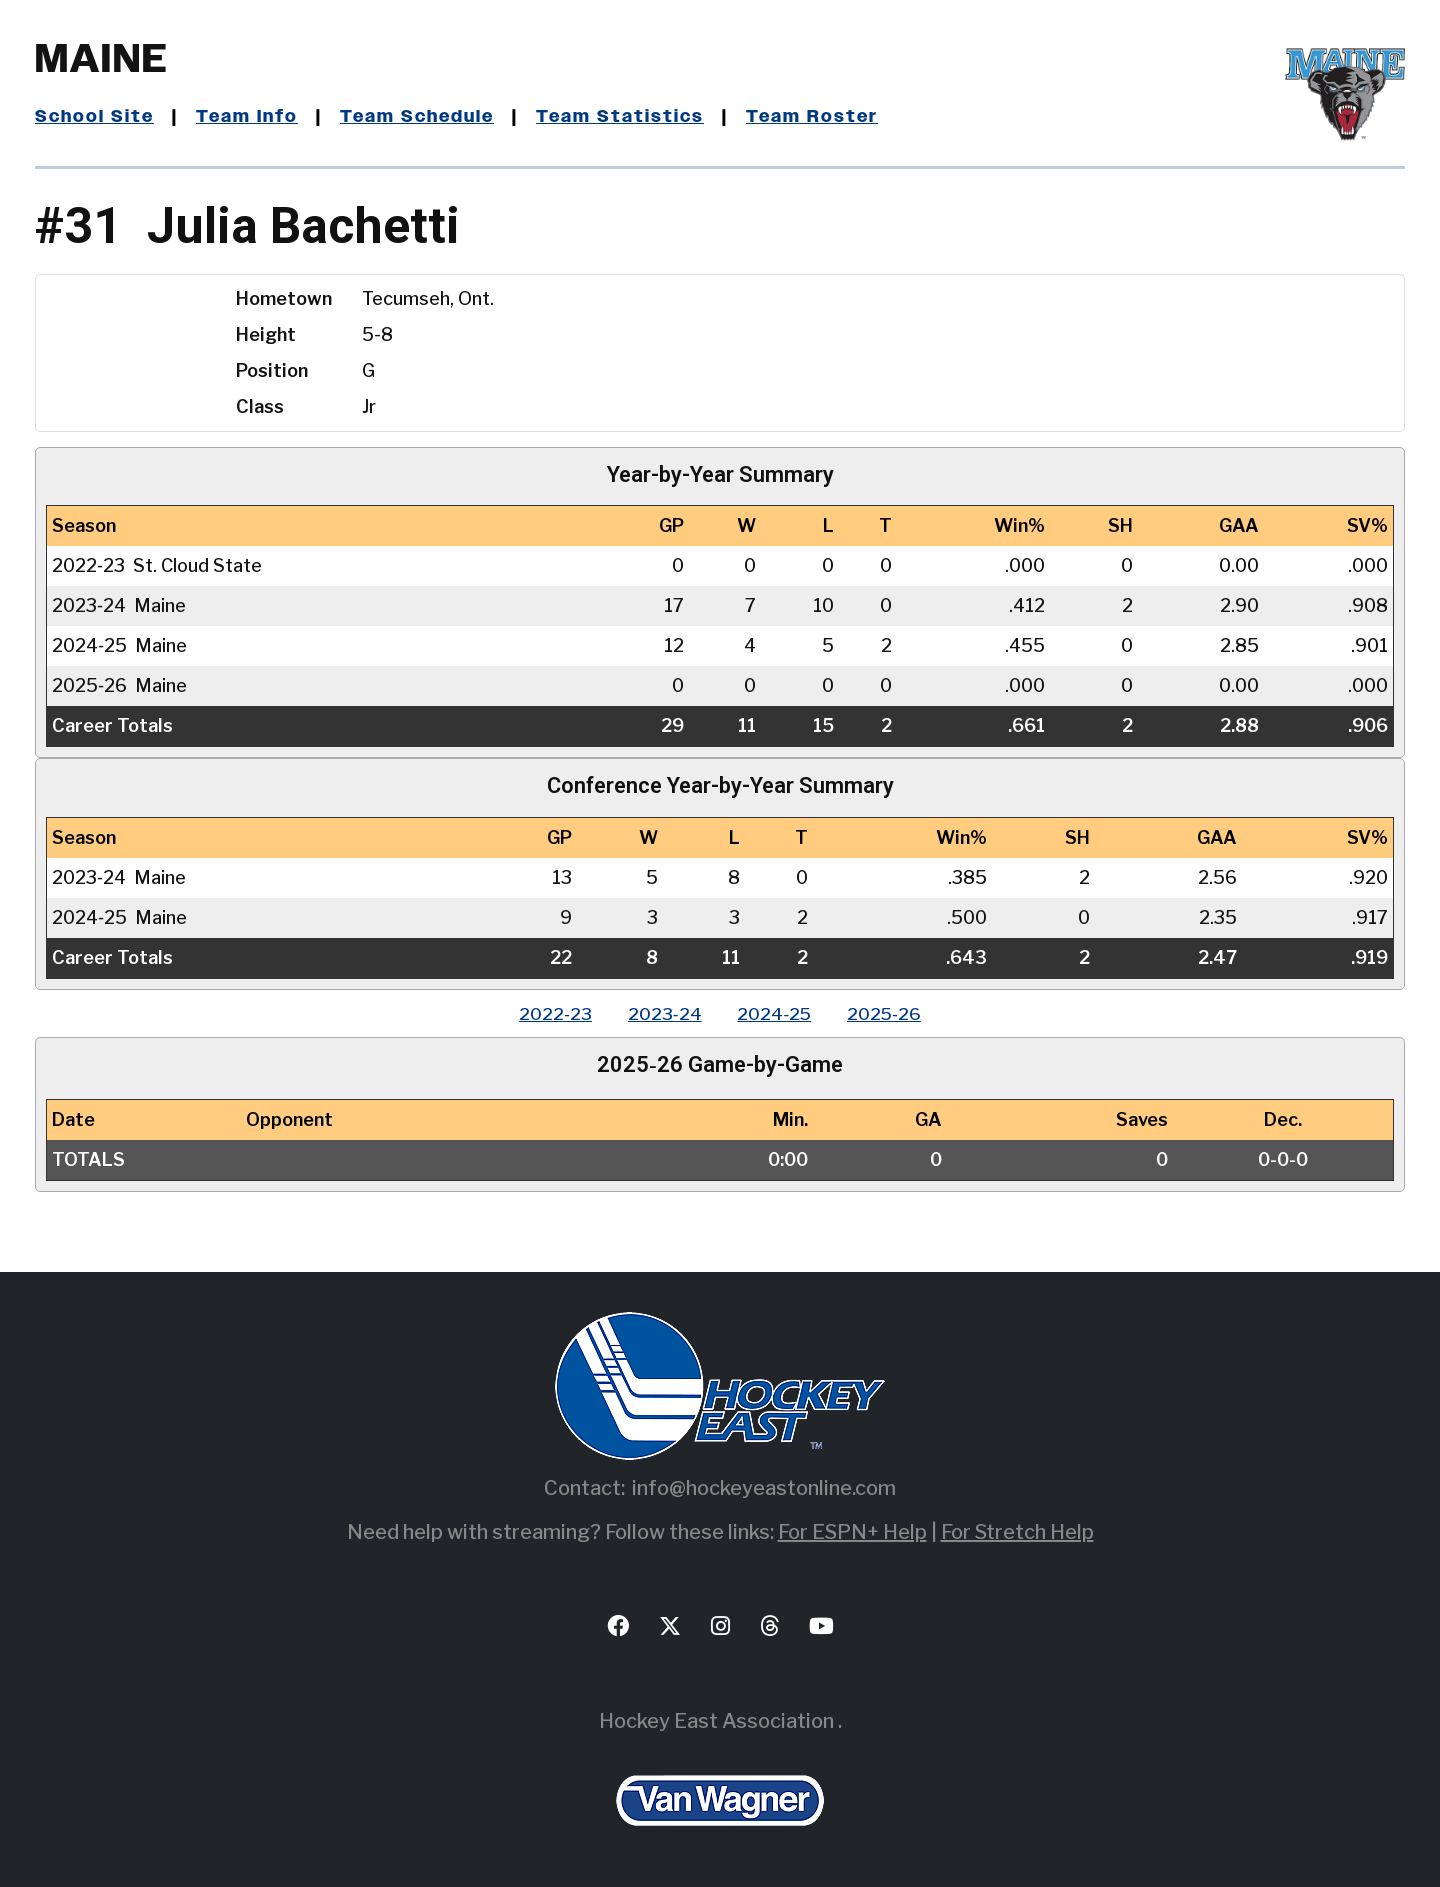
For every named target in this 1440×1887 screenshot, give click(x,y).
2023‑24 (662, 1013)
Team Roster (823, 117)
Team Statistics (630, 117)
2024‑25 (776, 1013)
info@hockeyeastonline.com (764, 1488)
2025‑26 (891, 1013)
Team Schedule (424, 117)
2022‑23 (548, 1013)
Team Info (251, 117)
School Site (96, 117)
